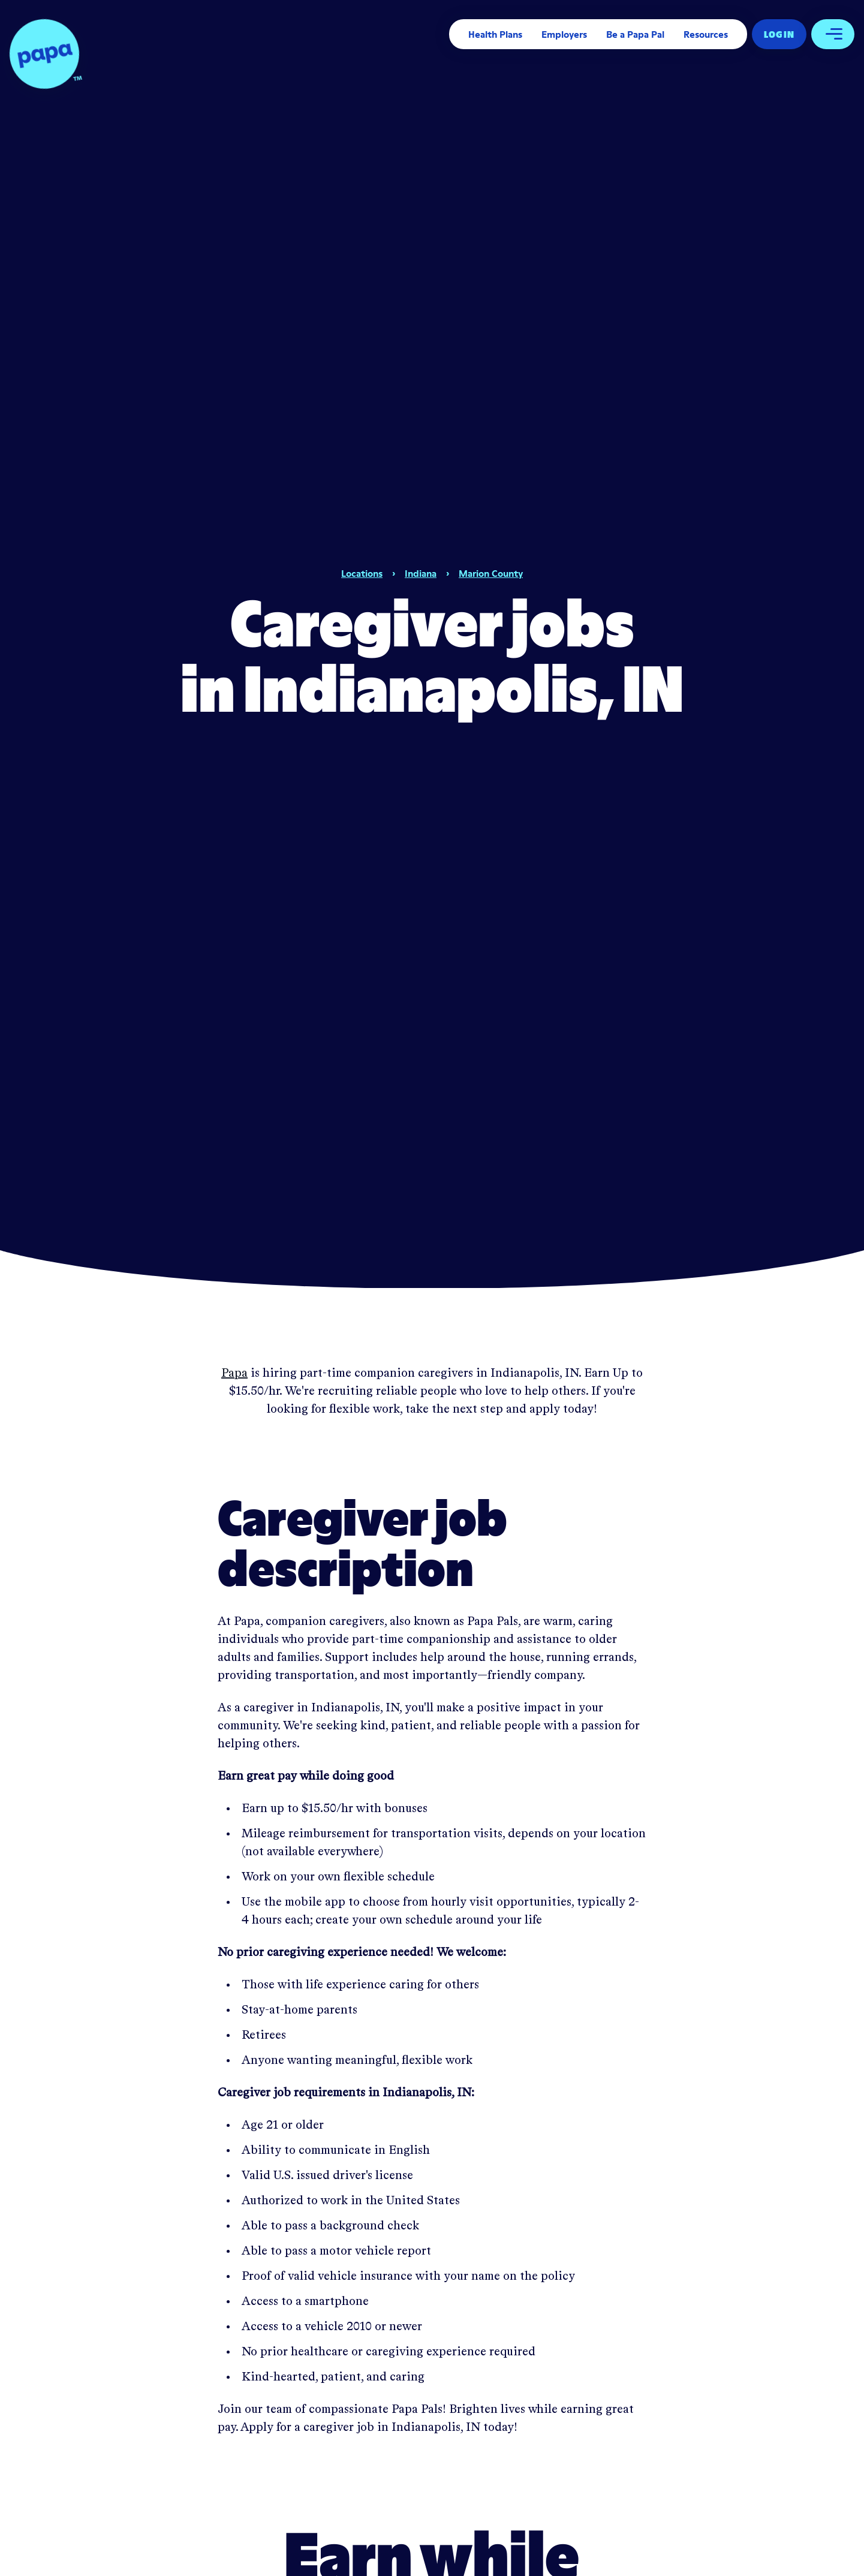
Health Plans (495, 34)
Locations (362, 573)
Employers (564, 34)
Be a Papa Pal (635, 34)
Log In (779, 34)
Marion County (491, 573)
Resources (706, 34)
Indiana (420, 573)
